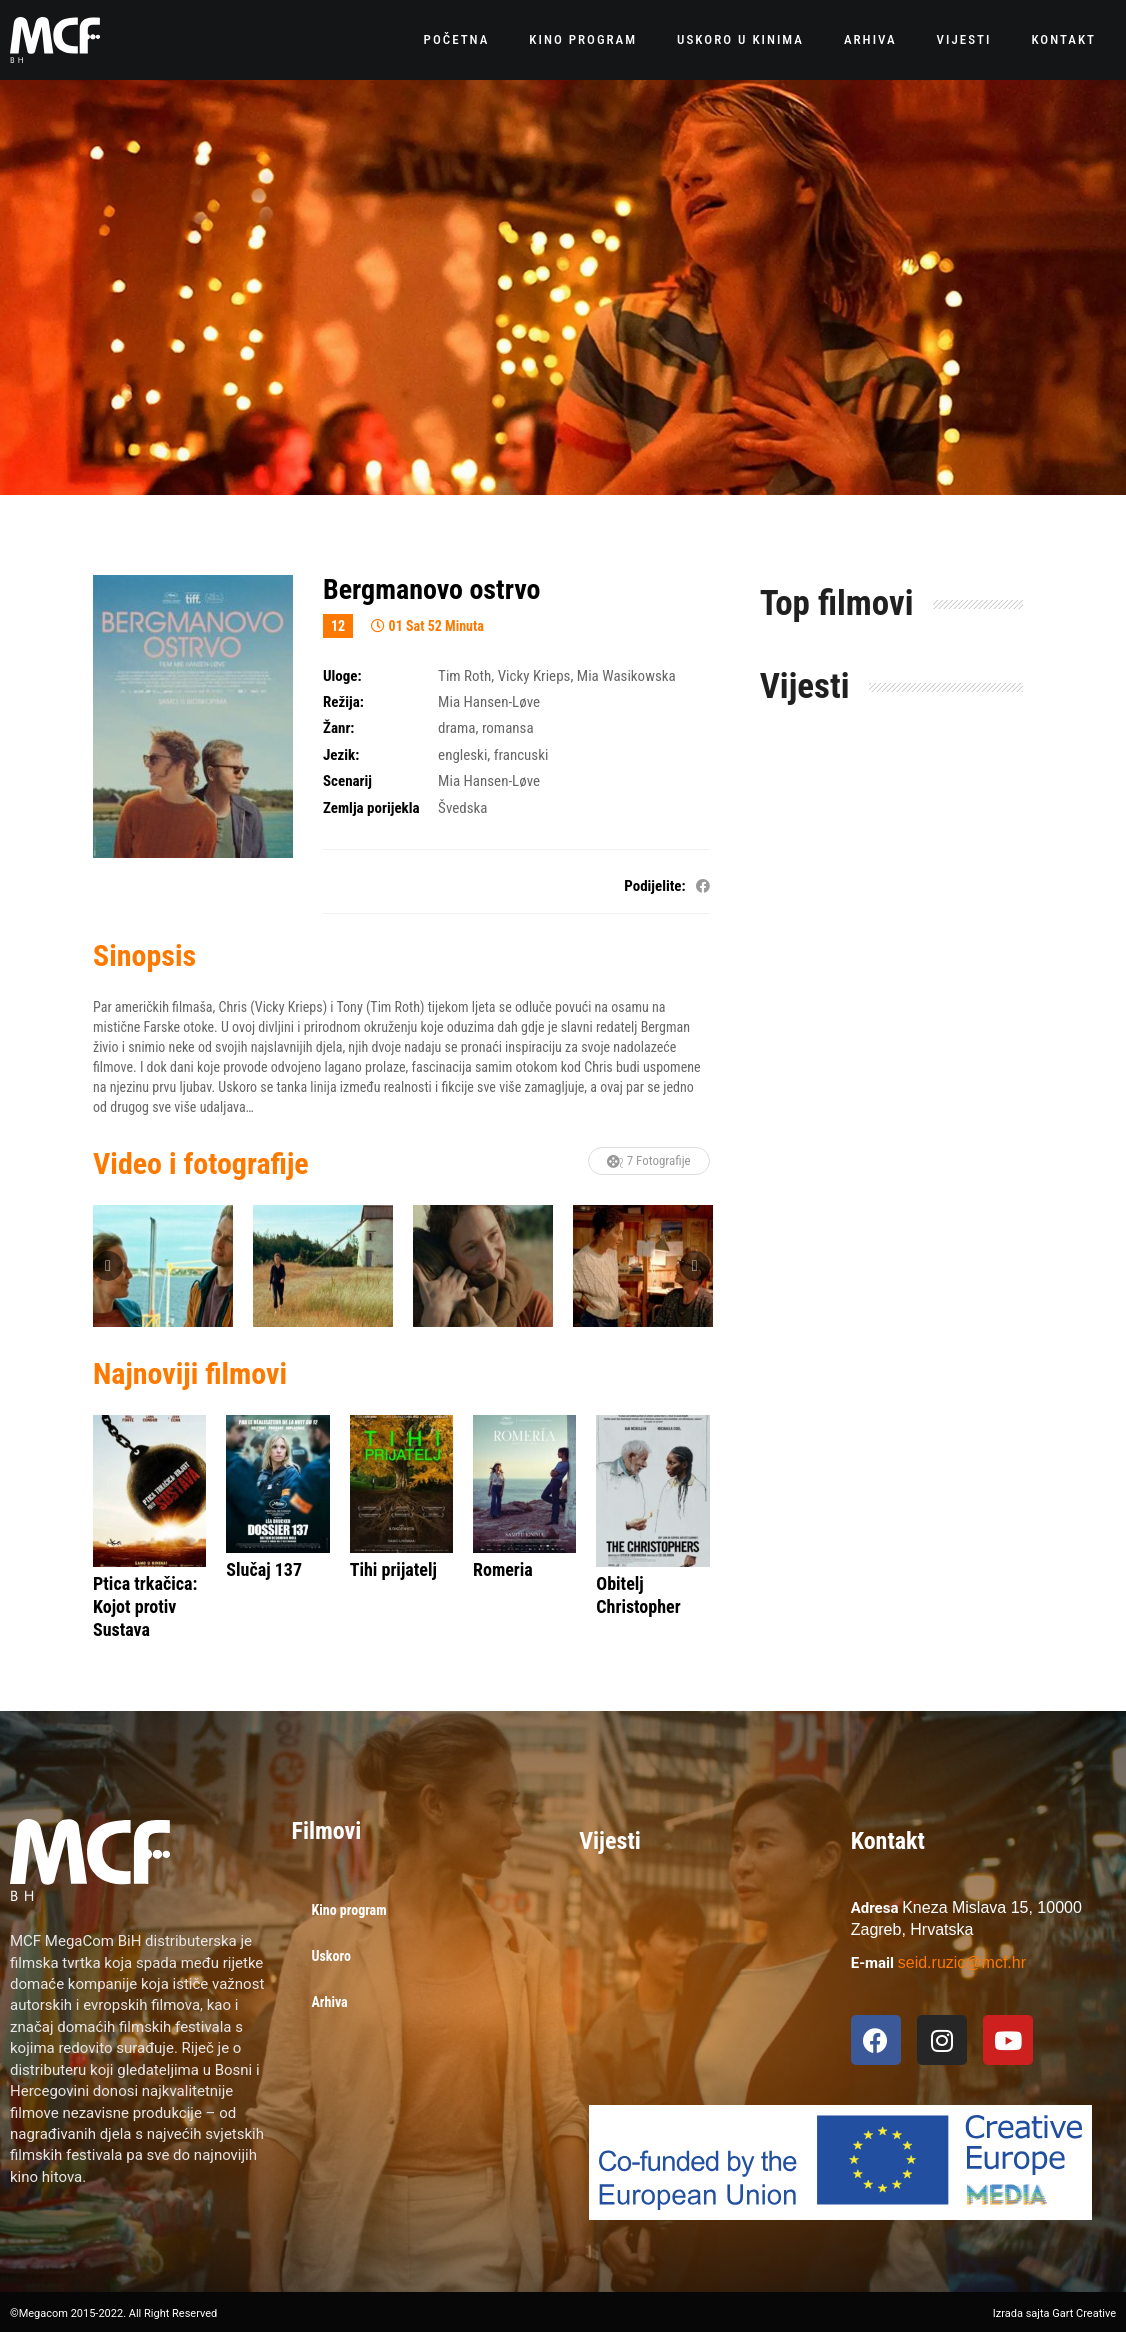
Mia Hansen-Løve (489, 702)
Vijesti (964, 39)
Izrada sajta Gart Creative (1054, 2313)
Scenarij (347, 781)
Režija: (343, 702)
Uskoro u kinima (740, 39)
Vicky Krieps (534, 676)
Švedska (462, 808)
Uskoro (331, 1956)
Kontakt (1063, 39)
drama (456, 728)
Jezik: (341, 755)
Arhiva (870, 39)
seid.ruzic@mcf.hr (962, 1962)
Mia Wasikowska (626, 676)
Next (695, 1266)
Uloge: (342, 676)
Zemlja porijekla (371, 808)
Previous (108, 1266)
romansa (508, 728)
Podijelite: (654, 886)
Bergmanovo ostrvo (431, 589)
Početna (457, 39)
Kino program (583, 39)
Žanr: (338, 728)
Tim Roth (464, 676)
